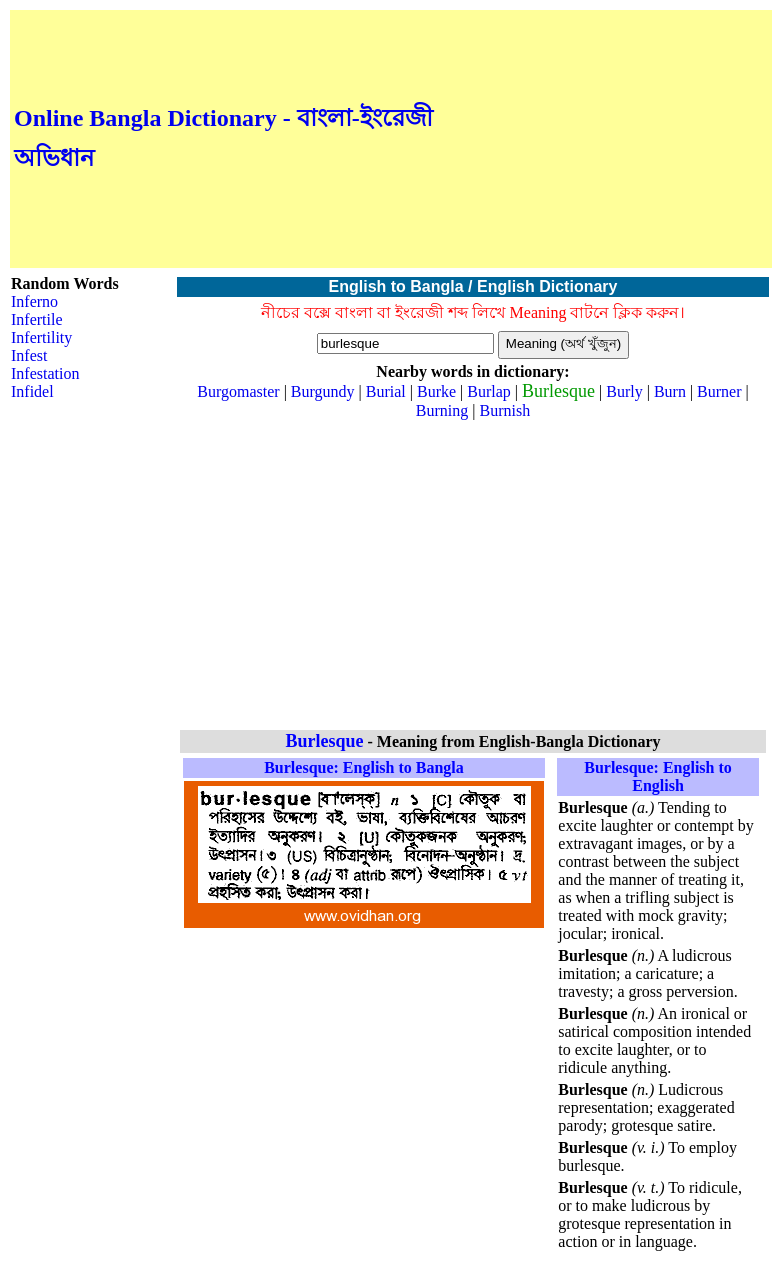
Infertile (37, 319)
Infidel (32, 391)
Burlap (489, 391)
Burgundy (323, 391)
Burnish (504, 410)
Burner (719, 391)
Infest (29, 355)
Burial (386, 391)
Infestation (45, 373)
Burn (670, 391)
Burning (442, 410)
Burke (436, 391)
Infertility (41, 337)
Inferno (34, 301)
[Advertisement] (603, 139)
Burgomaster (238, 391)
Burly (624, 391)
